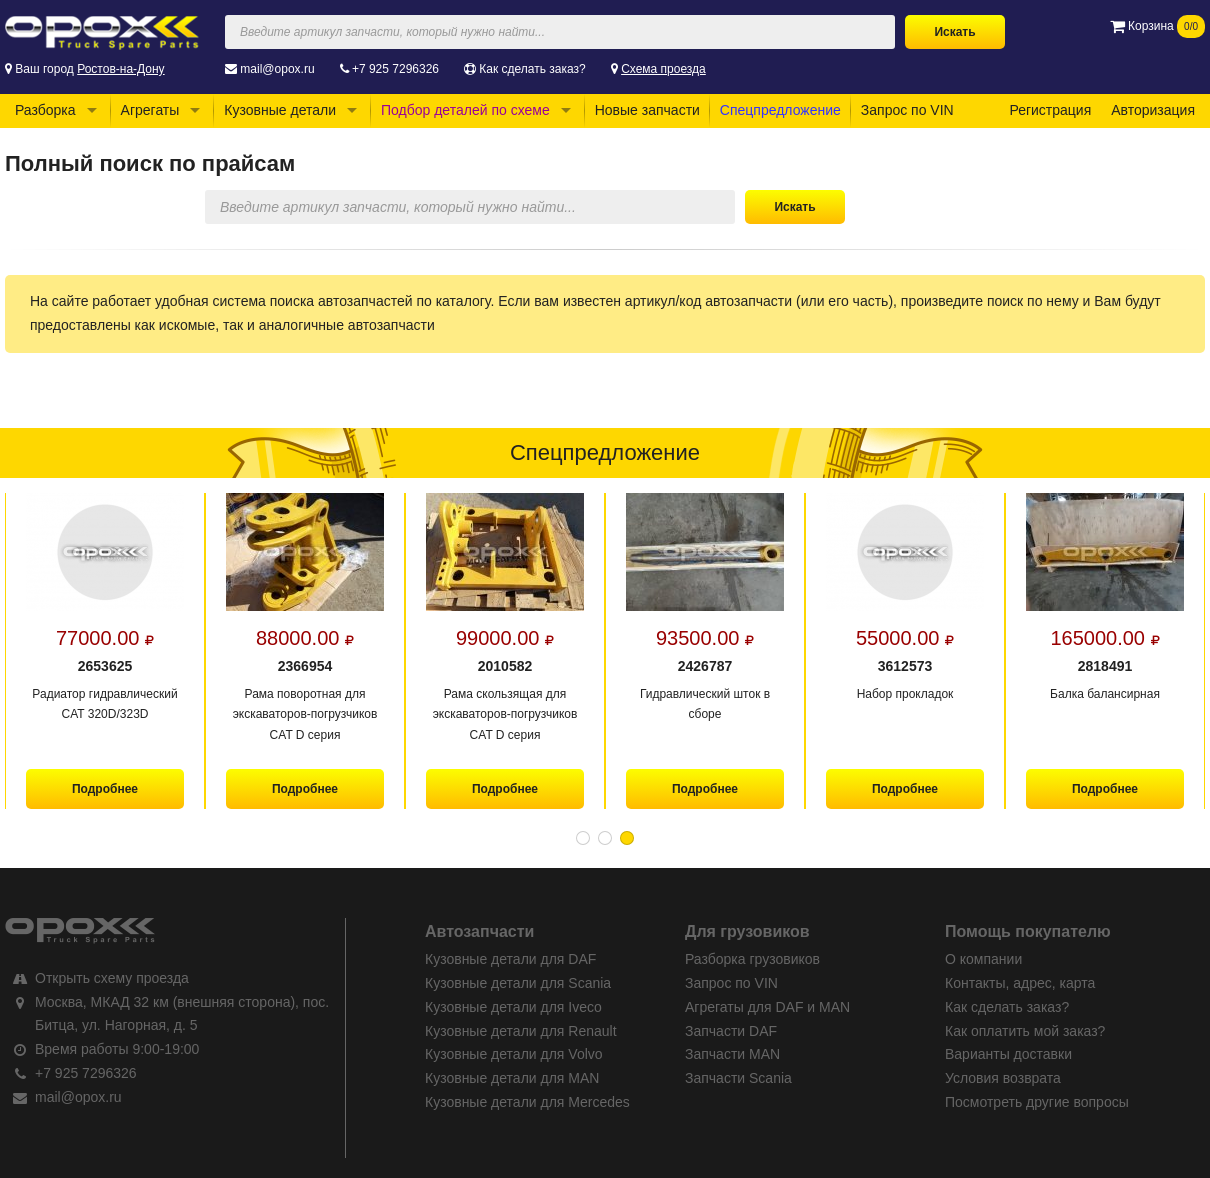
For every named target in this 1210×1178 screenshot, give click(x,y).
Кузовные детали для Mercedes (527, 1102)
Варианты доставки (1008, 1054)
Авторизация (1153, 110)
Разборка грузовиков (752, 959)
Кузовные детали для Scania (518, 983)
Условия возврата (1003, 1078)
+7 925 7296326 (395, 69)
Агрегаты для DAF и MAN (767, 1007)
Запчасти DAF (731, 1031)
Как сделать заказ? (532, 69)
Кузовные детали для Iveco (513, 1007)
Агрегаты (150, 110)
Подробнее (105, 789)
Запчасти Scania (738, 1078)
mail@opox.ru (277, 69)
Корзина (1157, 26)
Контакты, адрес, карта (1020, 983)
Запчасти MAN (732, 1054)
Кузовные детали (280, 110)
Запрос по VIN (907, 110)
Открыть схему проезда (112, 978)
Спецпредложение (780, 110)
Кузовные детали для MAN (512, 1078)
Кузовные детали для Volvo (514, 1054)
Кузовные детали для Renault (521, 1031)
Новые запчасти (647, 110)
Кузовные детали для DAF (510, 959)
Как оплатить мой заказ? (1025, 1031)
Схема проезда (663, 69)
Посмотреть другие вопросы (1037, 1102)
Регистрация (1050, 110)
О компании (983, 959)
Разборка (45, 110)
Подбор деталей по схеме (465, 110)
